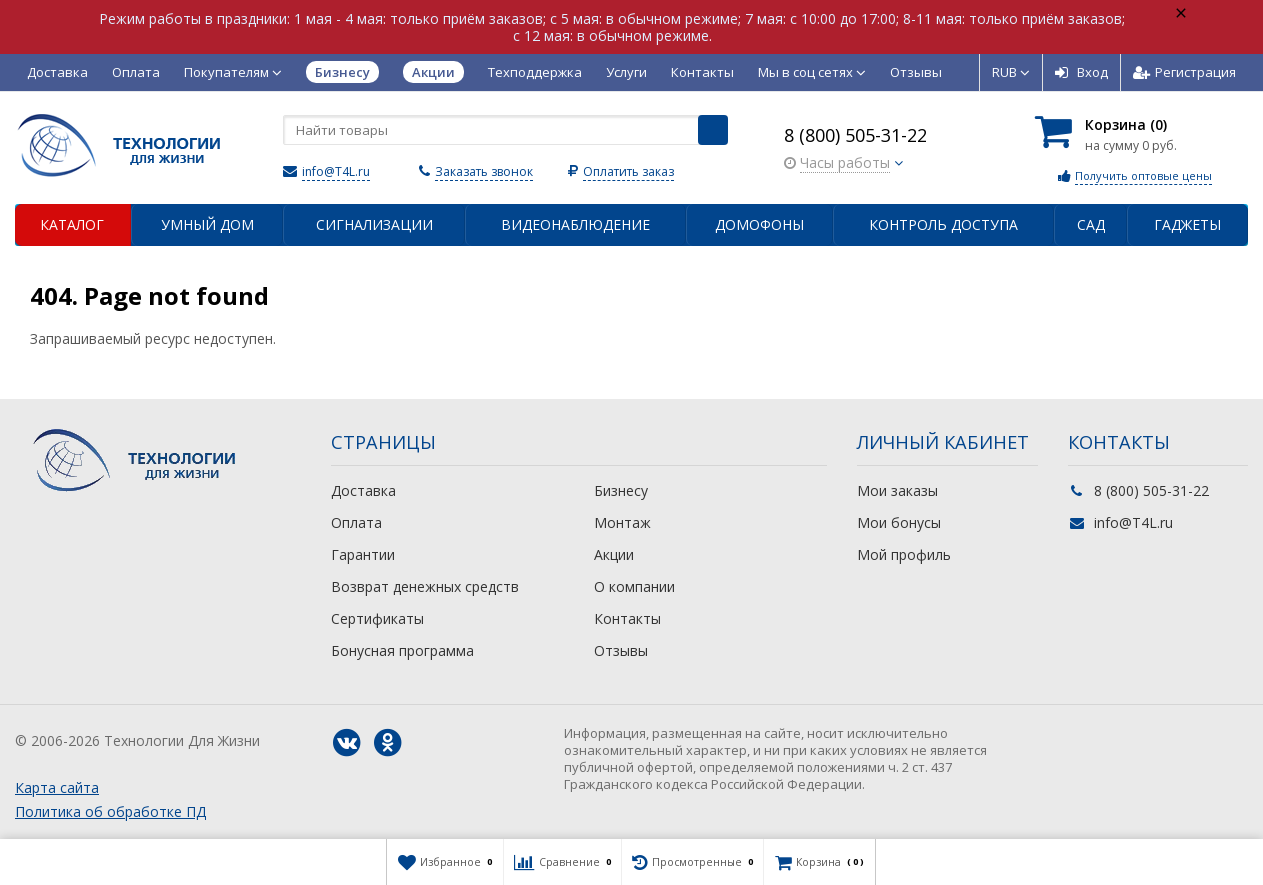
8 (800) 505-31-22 (855, 135)
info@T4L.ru (336, 171)
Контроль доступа (943, 224)
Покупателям (233, 72)
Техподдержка (535, 72)
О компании (634, 586)
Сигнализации (374, 224)
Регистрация (1184, 72)
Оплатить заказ (628, 171)
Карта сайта (57, 787)
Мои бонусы (899, 522)
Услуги (626, 72)
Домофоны (759, 224)
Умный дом (207, 224)
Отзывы (916, 72)
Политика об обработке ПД (110, 811)
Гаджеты (1187, 224)
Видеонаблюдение (575, 224)
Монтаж (622, 522)
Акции (614, 554)
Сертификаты (377, 618)
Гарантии (363, 554)
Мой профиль (904, 554)
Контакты (702, 72)
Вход (1081, 72)
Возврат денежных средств (425, 586)
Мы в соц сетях (812, 72)
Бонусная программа (402, 650)
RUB (1011, 72)
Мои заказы (897, 490)
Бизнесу (621, 490)
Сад (1091, 224)
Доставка (57, 72)
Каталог (72, 224)
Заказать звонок (484, 171)
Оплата (136, 72)
